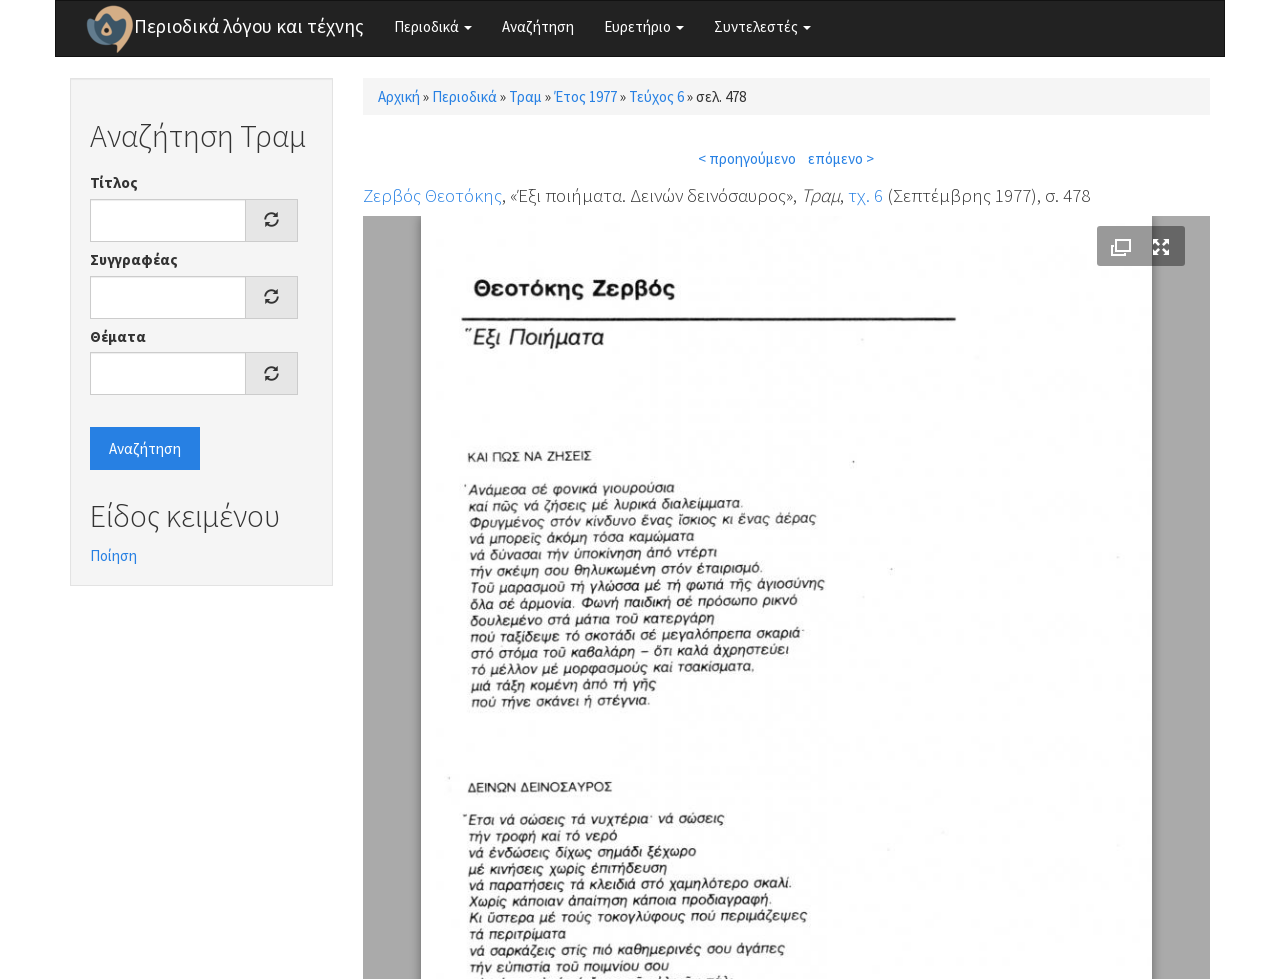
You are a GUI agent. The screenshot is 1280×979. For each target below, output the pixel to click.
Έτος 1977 (585, 96)
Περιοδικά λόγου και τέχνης (249, 26)
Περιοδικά (433, 26)
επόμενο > (841, 158)
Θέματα (118, 336)
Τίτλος (114, 182)
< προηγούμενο (747, 158)
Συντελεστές (762, 26)
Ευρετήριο (644, 26)
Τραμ (525, 96)
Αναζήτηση (538, 26)
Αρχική (399, 96)
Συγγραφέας (134, 259)
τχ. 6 (865, 195)
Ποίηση (113, 555)
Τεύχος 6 (656, 96)
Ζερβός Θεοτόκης (432, 195)
